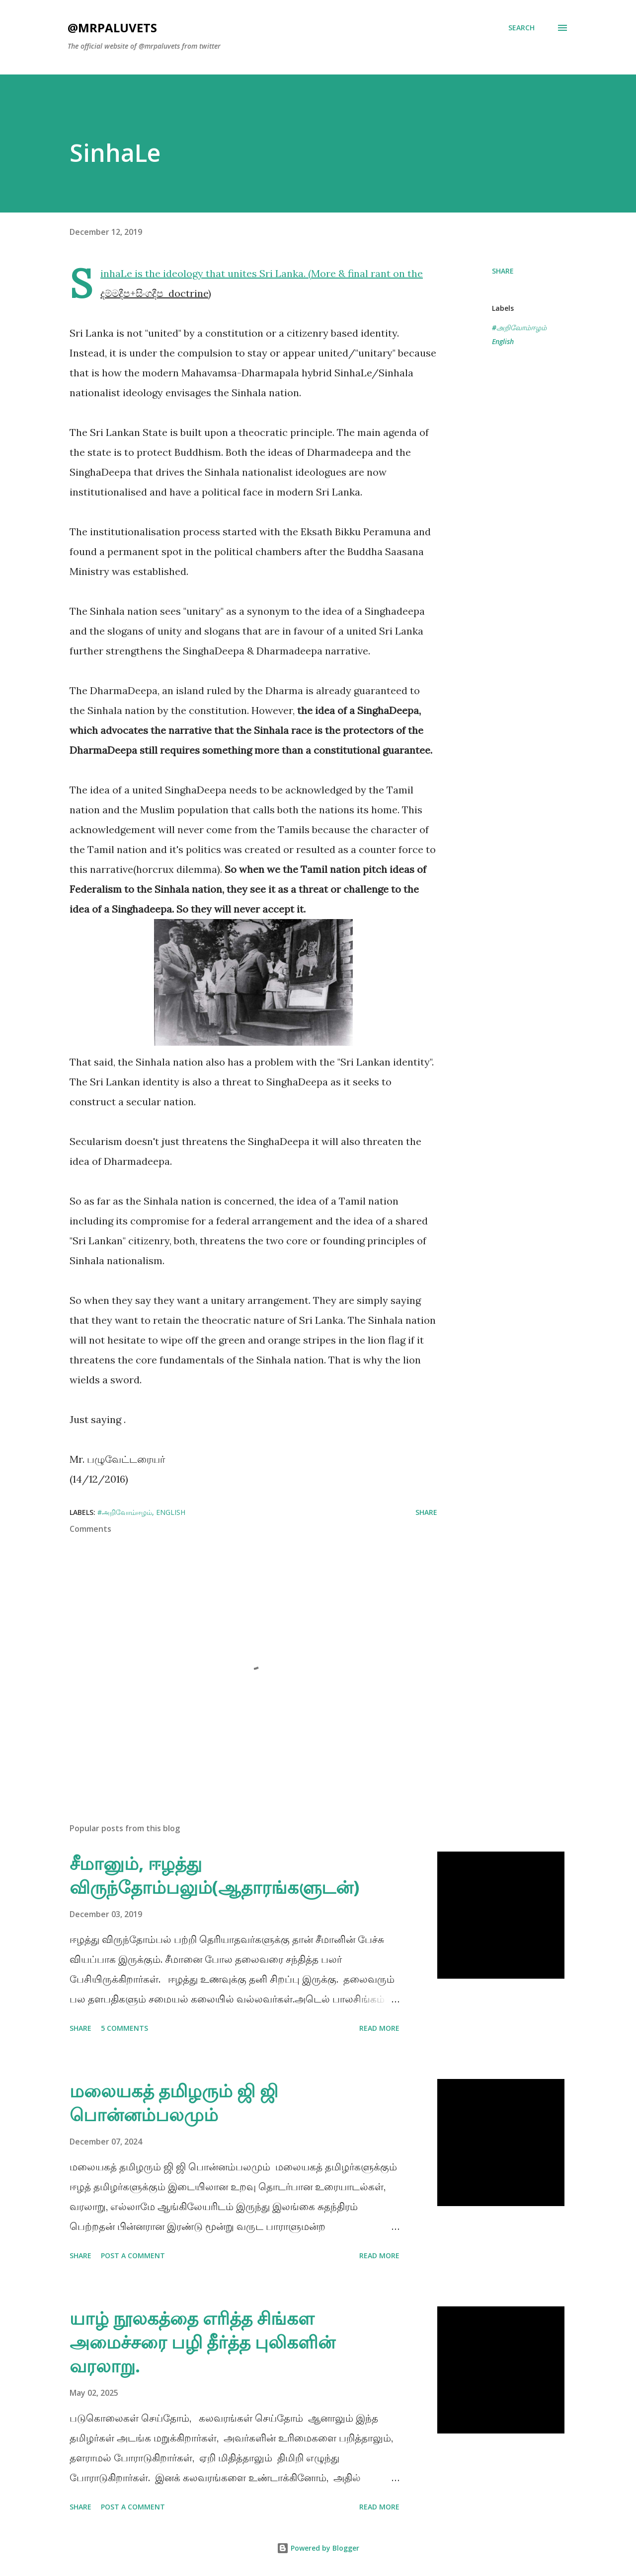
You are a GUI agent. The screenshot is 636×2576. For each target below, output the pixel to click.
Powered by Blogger (318, 2548)
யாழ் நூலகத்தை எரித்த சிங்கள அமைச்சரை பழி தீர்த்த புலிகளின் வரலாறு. (202, 2342)
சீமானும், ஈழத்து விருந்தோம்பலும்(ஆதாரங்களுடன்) (214, 1875)
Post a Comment (133, 2255)
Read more (379, 2028)
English (503, 341)
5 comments (124, 2028)
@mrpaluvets (112, 27)
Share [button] (503, 271)
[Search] (521, 28)
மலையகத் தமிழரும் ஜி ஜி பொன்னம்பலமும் (174, 2102)
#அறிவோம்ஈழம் (519, 327)
